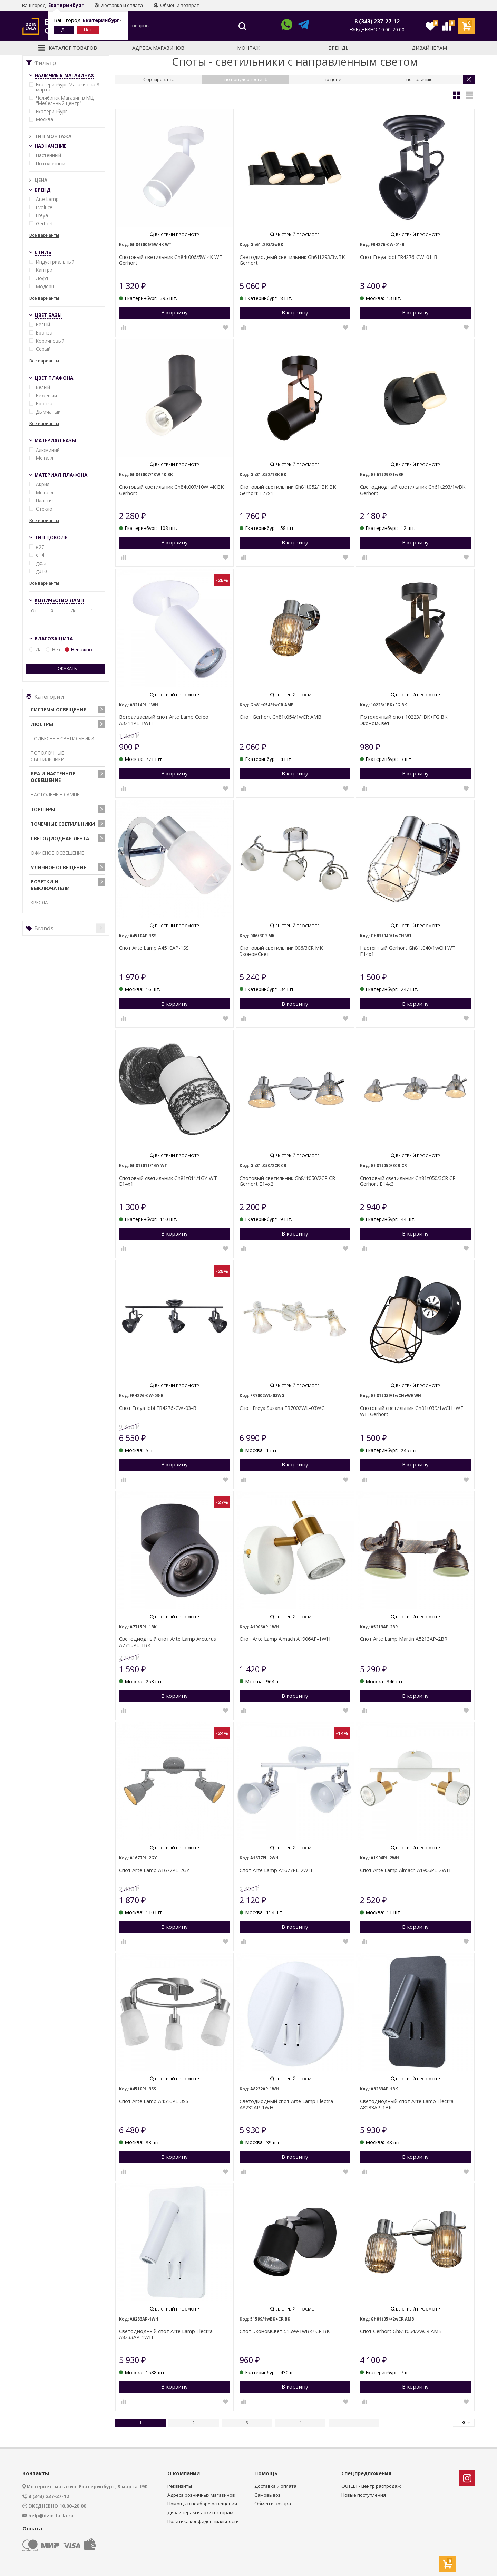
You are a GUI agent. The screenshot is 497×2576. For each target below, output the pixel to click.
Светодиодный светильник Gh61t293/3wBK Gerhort (292, 260)
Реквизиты (179, 2486)
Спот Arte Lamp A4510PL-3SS (153, 2101)
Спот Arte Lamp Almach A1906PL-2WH (405, 1870)
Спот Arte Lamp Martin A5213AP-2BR (403, 1639)
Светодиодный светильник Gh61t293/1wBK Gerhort (412, 490)
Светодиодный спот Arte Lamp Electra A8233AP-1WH (166, 2334)
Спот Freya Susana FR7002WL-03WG (282, 1408)
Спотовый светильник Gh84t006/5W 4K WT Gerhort (171, 260)
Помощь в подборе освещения (202, 2503)
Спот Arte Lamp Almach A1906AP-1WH (285, 1639)
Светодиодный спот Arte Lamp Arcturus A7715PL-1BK (167, 1642)
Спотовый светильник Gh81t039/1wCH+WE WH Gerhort (412, 1411)
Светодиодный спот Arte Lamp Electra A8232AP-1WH (286, 2104)
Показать (66, 668)
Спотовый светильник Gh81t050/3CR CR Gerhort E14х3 (408, 1181)
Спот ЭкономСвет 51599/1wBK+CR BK (285, 2331)
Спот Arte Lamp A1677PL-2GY (154, 1870)
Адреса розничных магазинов (201, 2495)
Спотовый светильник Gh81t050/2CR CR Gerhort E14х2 (287, 1181)
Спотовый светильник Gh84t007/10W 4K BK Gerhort (171, 490)
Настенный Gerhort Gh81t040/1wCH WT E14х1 (408, 951)
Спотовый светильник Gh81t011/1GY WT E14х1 (168, 1181)
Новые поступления (363, 2495)
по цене (332, 79)
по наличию (419, 79)
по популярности (245, 79)
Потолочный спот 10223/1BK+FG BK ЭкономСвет (403, 720)
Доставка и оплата (119, 5)
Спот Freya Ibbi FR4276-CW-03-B (157, 1408)
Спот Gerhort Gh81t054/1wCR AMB (280, 717)
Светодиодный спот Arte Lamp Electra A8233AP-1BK (407, 2104)
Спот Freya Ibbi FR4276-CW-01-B (398, 257)
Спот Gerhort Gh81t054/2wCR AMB (401, 2331)
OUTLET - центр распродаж (371, 2486)
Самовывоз (267, 2495)
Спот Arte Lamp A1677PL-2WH (276, 1870)
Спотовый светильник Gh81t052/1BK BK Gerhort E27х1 (288, 490)
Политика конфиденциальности (203, 2521)
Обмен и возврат (176, 5)
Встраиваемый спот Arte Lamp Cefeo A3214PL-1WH (163, 720)
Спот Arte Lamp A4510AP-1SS (154, 948)
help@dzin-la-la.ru (51, 2515)
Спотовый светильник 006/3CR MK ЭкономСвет (281, 951)
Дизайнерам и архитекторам (200, 2512)
